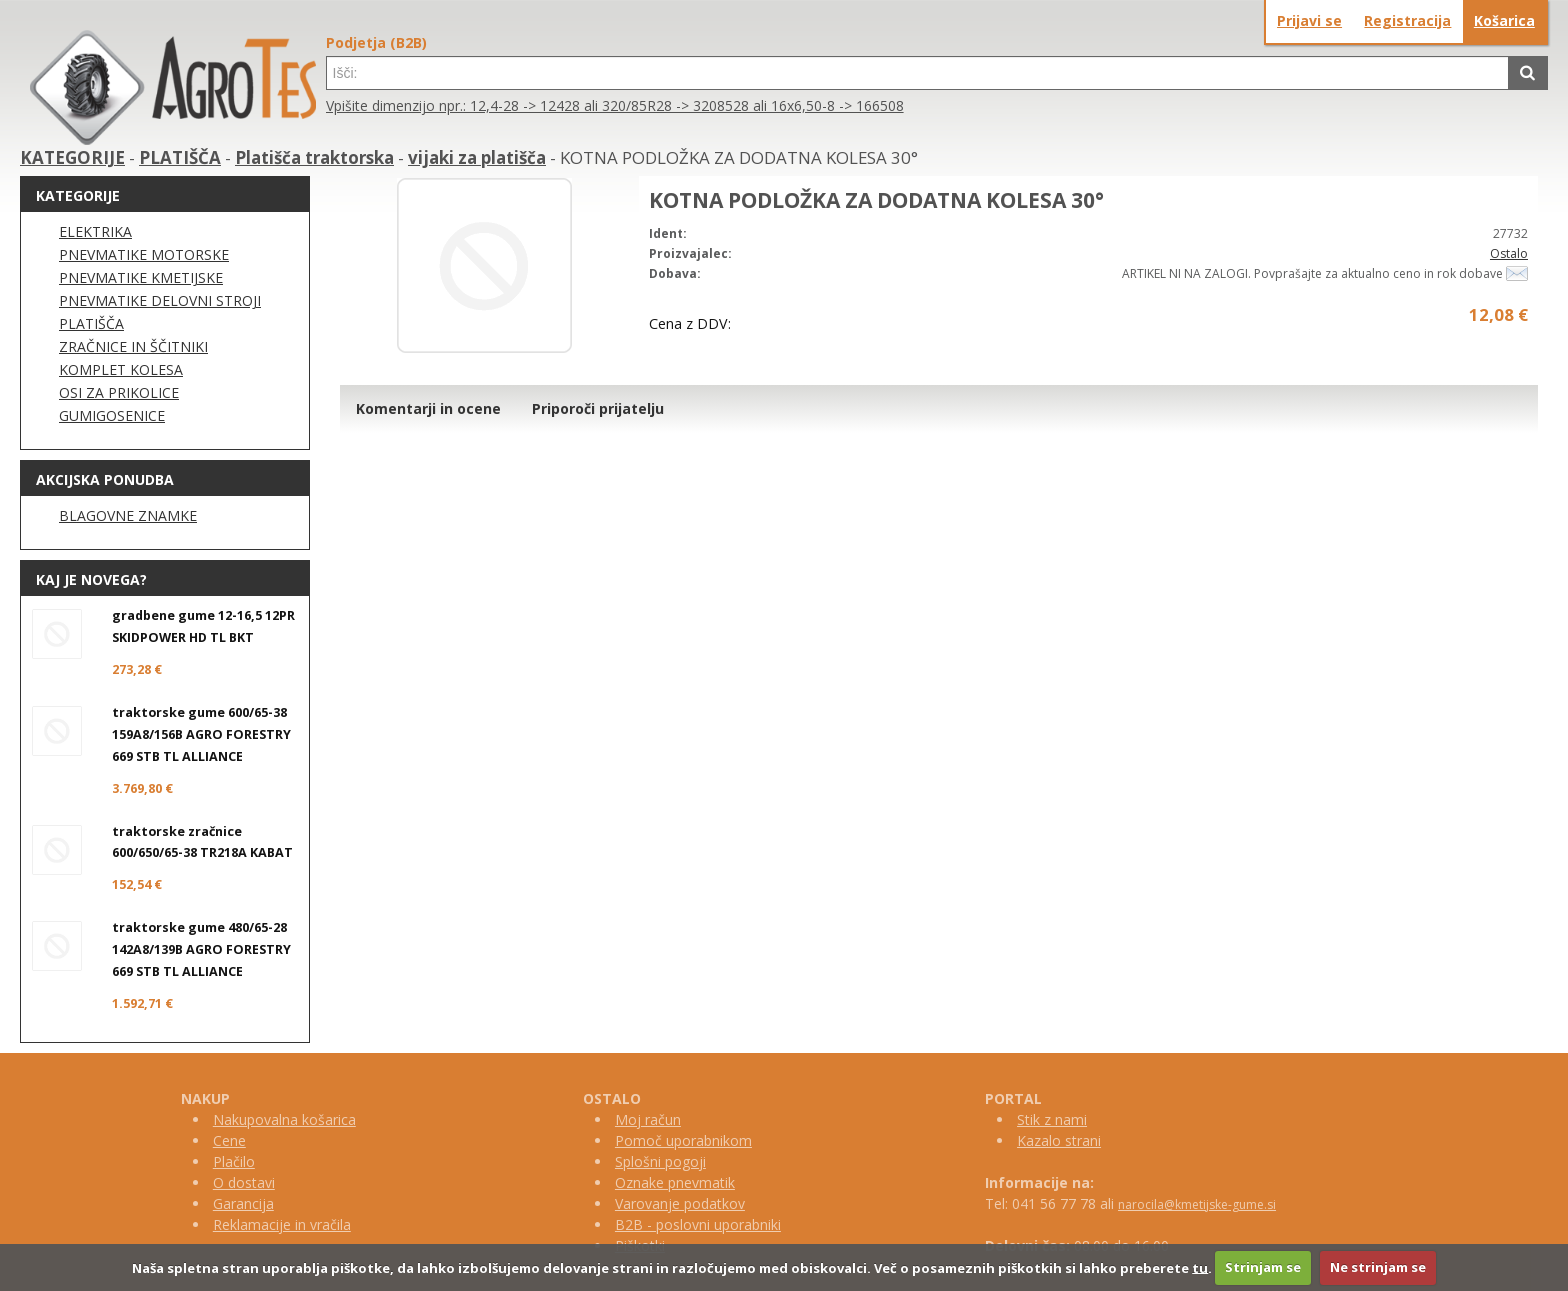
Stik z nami (1052, 1119)
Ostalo (1509, 253)
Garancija (243, 1203)
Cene (229, 1140)
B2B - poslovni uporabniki (698, 1224)
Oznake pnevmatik (675, 1182)
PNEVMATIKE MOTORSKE (144, 254)
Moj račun (648, 1119)
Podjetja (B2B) (376, 42)
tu (1200, 1267)
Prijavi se (1309, 20)
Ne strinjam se (1378, 1267)
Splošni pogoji (660, 1161)
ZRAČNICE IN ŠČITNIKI (133, 346)
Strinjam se (1263, 1267)
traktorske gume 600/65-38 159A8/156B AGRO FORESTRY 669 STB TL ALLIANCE (201, 734)
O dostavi (244, 1182)
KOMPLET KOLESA (121, 369)
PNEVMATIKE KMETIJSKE (141, 277)
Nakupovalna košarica (284, 1119)
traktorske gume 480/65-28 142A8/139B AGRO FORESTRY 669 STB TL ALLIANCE (201, 949)
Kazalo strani (1059, 1140)
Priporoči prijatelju (598, 408)
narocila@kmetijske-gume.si (1197, 1204)
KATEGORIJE (72, 157)
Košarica (1504, 20)
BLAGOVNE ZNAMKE (128, 515)
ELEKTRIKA (95, 231)
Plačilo (234, 1161)
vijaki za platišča (477, 157)
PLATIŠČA (180, 157)
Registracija (1407, 20)
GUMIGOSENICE (112, 415)
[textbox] (917, 73)
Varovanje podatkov (680, 1203)
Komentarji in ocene (428, 408)
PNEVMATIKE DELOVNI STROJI (160, 300)
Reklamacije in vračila (282, 1224)
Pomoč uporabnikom (683, 1140)
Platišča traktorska (314, 157)
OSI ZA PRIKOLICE (119, 392)
